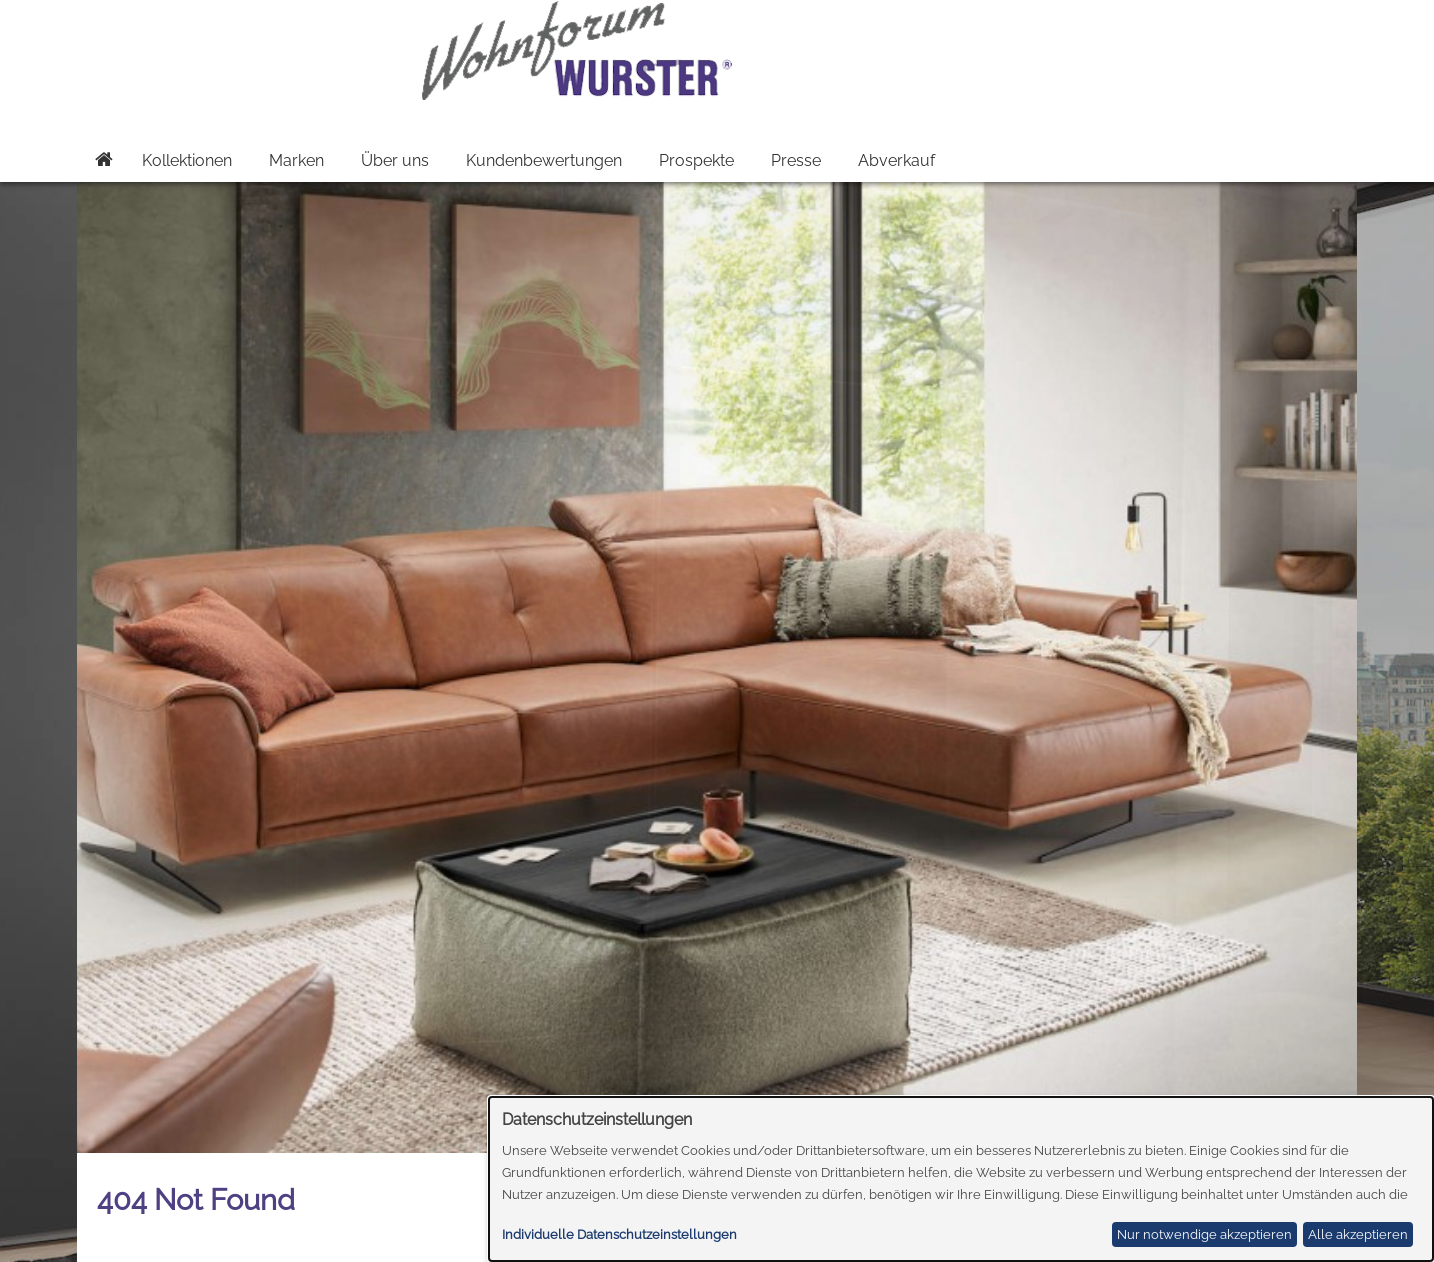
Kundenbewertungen (544, 160)
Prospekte (696, 160)
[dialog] (961, 1179)
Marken (296, 160)
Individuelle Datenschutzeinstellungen (619, 1234)
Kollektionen (187, 160)
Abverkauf (896, 160)
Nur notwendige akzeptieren (1204, 1234)
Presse (796, 160)
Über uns (395, 160)
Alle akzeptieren (1358, 1234)
